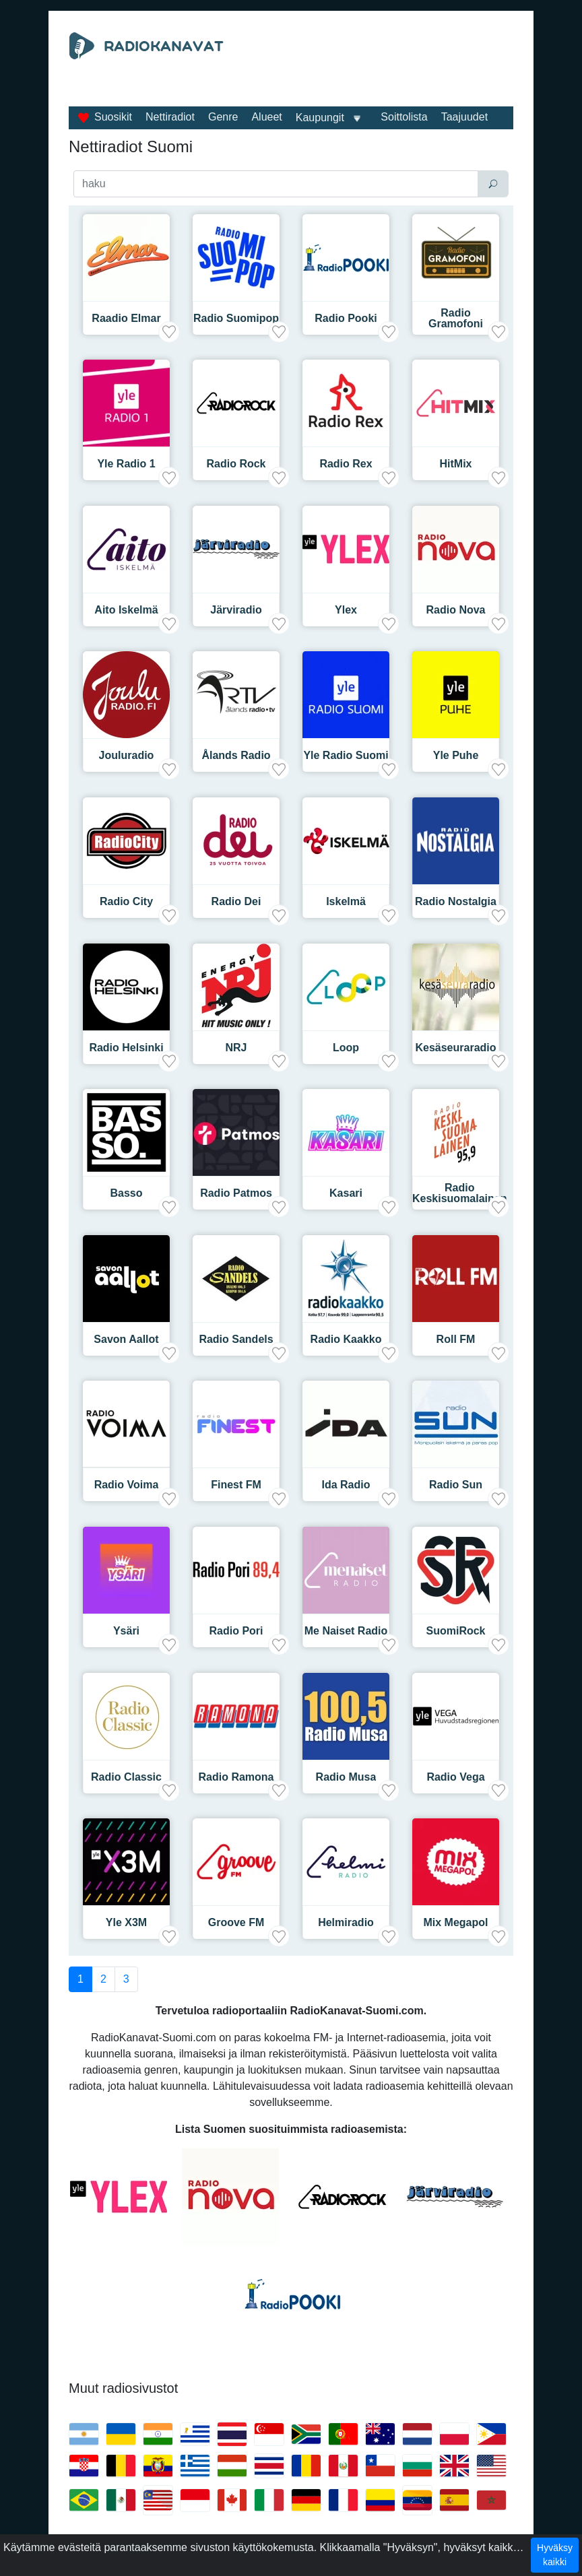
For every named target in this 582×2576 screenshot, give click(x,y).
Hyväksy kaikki (555, 2554)
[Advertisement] (291, 99)
